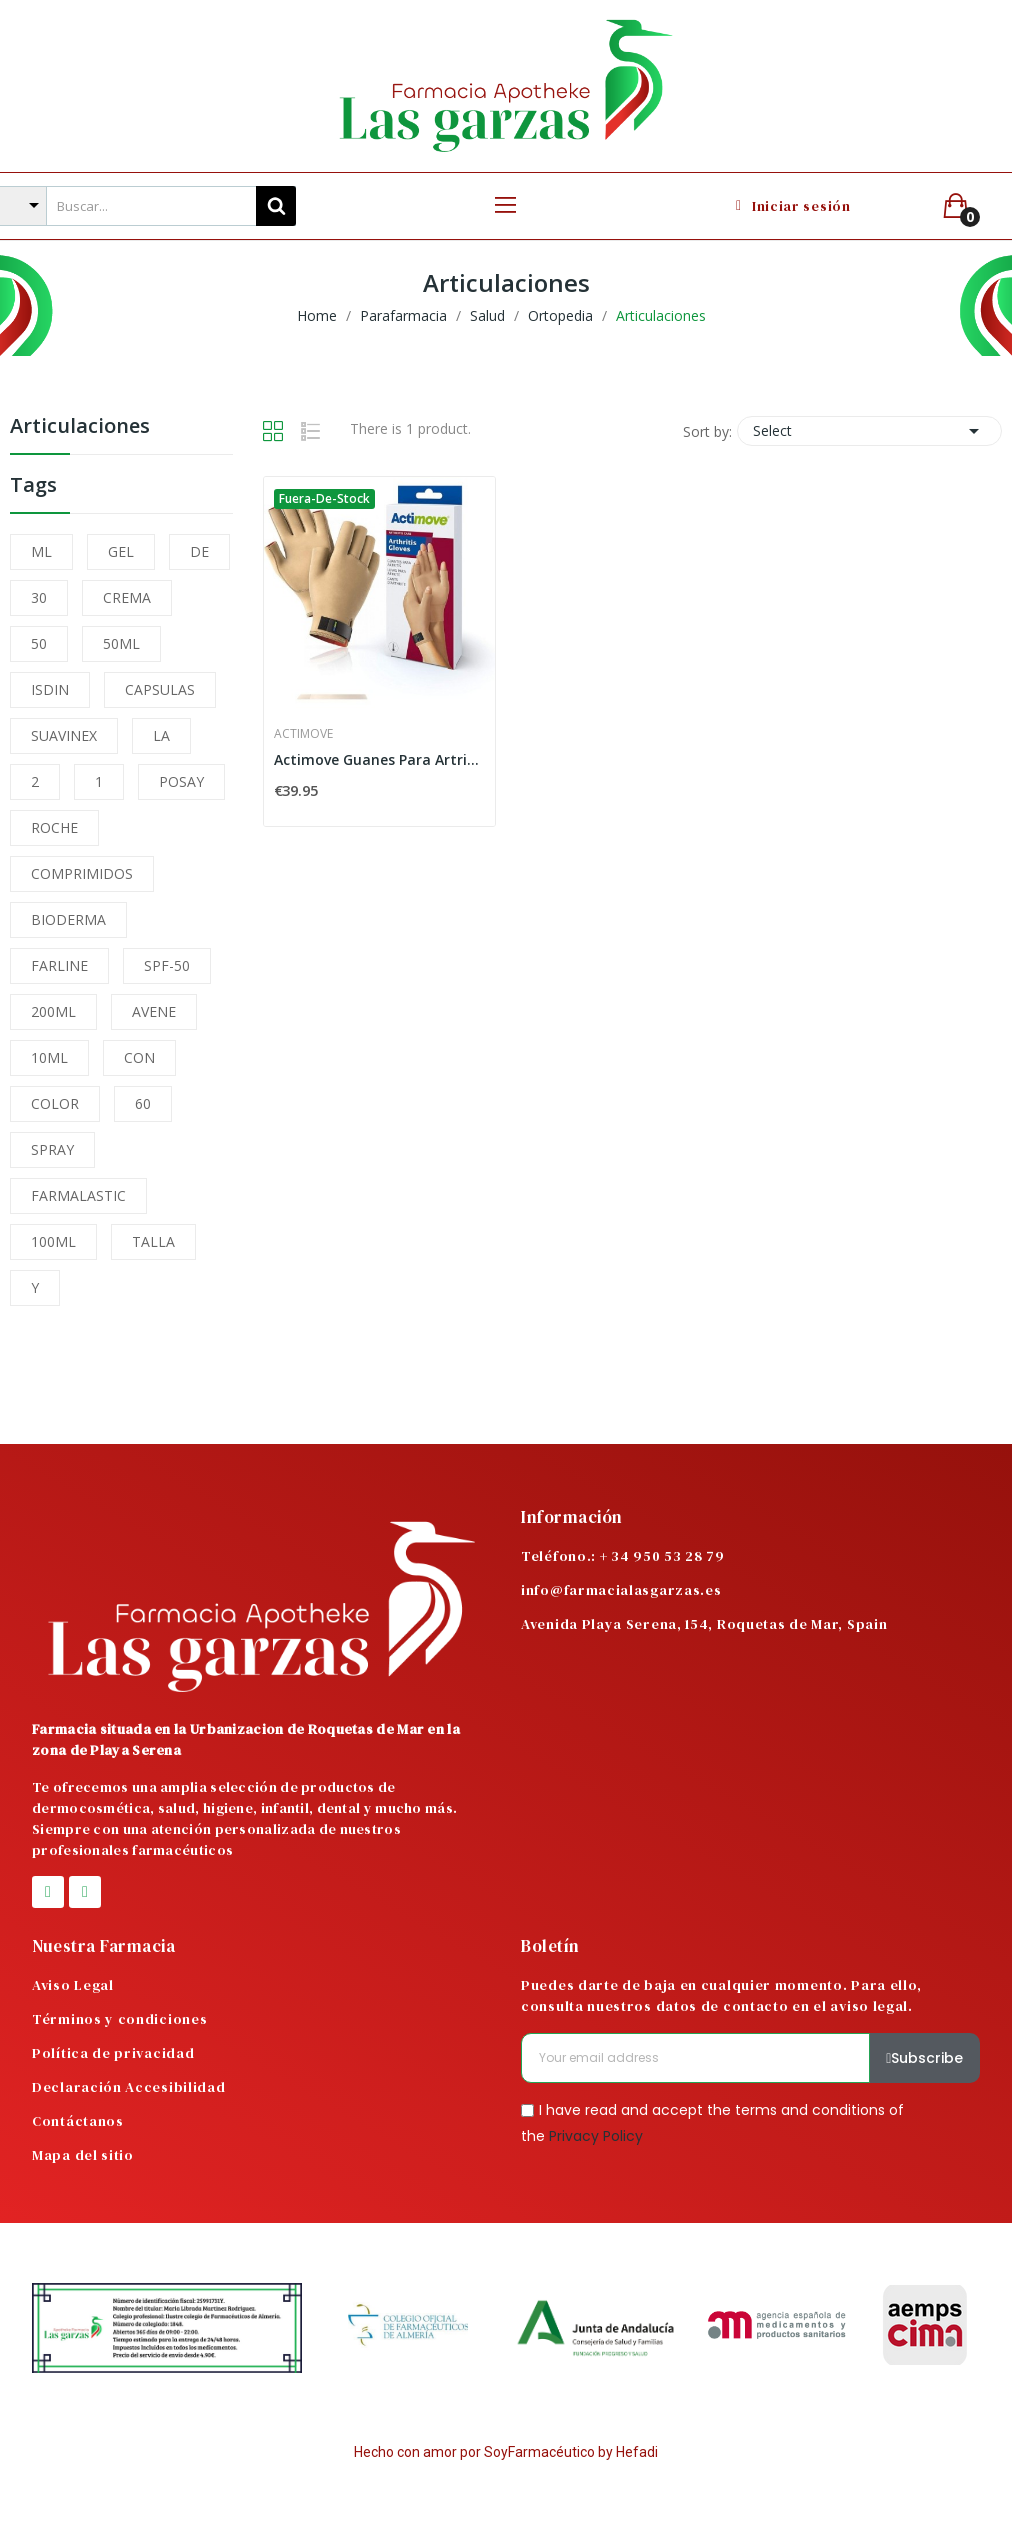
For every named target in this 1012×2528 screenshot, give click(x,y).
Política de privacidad (113, 2053)
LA (161, 735)
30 (39, 597)
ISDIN (50, 689)
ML (41, 551)
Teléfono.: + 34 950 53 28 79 (623, 1556)
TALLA (153, 1241)
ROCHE (54, 827)
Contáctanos (78, 2121)
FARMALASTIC (78, 1195)
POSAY (181, 781)
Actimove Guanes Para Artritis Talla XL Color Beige (379, 759)
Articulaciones (80, 427)
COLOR (55, 1103)
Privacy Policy (596, 2135)
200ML (53, 1011)
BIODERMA (68, 919)
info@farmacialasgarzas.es (621, 1590)
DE (199, 551)
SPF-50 (167, 965)
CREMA (127, 597)
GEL (121, 551)
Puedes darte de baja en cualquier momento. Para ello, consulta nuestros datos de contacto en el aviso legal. (721, 1995)
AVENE (154, 1011)
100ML (53, 1241)
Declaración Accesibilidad (129, 2087)
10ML (49, 1057)
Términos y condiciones (119, 2019)
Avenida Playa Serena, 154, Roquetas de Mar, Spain (704, 1624)
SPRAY (52, 1149)
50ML (121, 643)
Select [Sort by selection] (869, 431)
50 (39, 643)
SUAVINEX (64, 735)
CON (139, 1057)
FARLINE (59, 965)
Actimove (303, 734)
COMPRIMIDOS (82, 873)
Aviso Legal (73, 1985)
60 (143, 1103)
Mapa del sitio (83, 2155)
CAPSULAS (160, 689)
